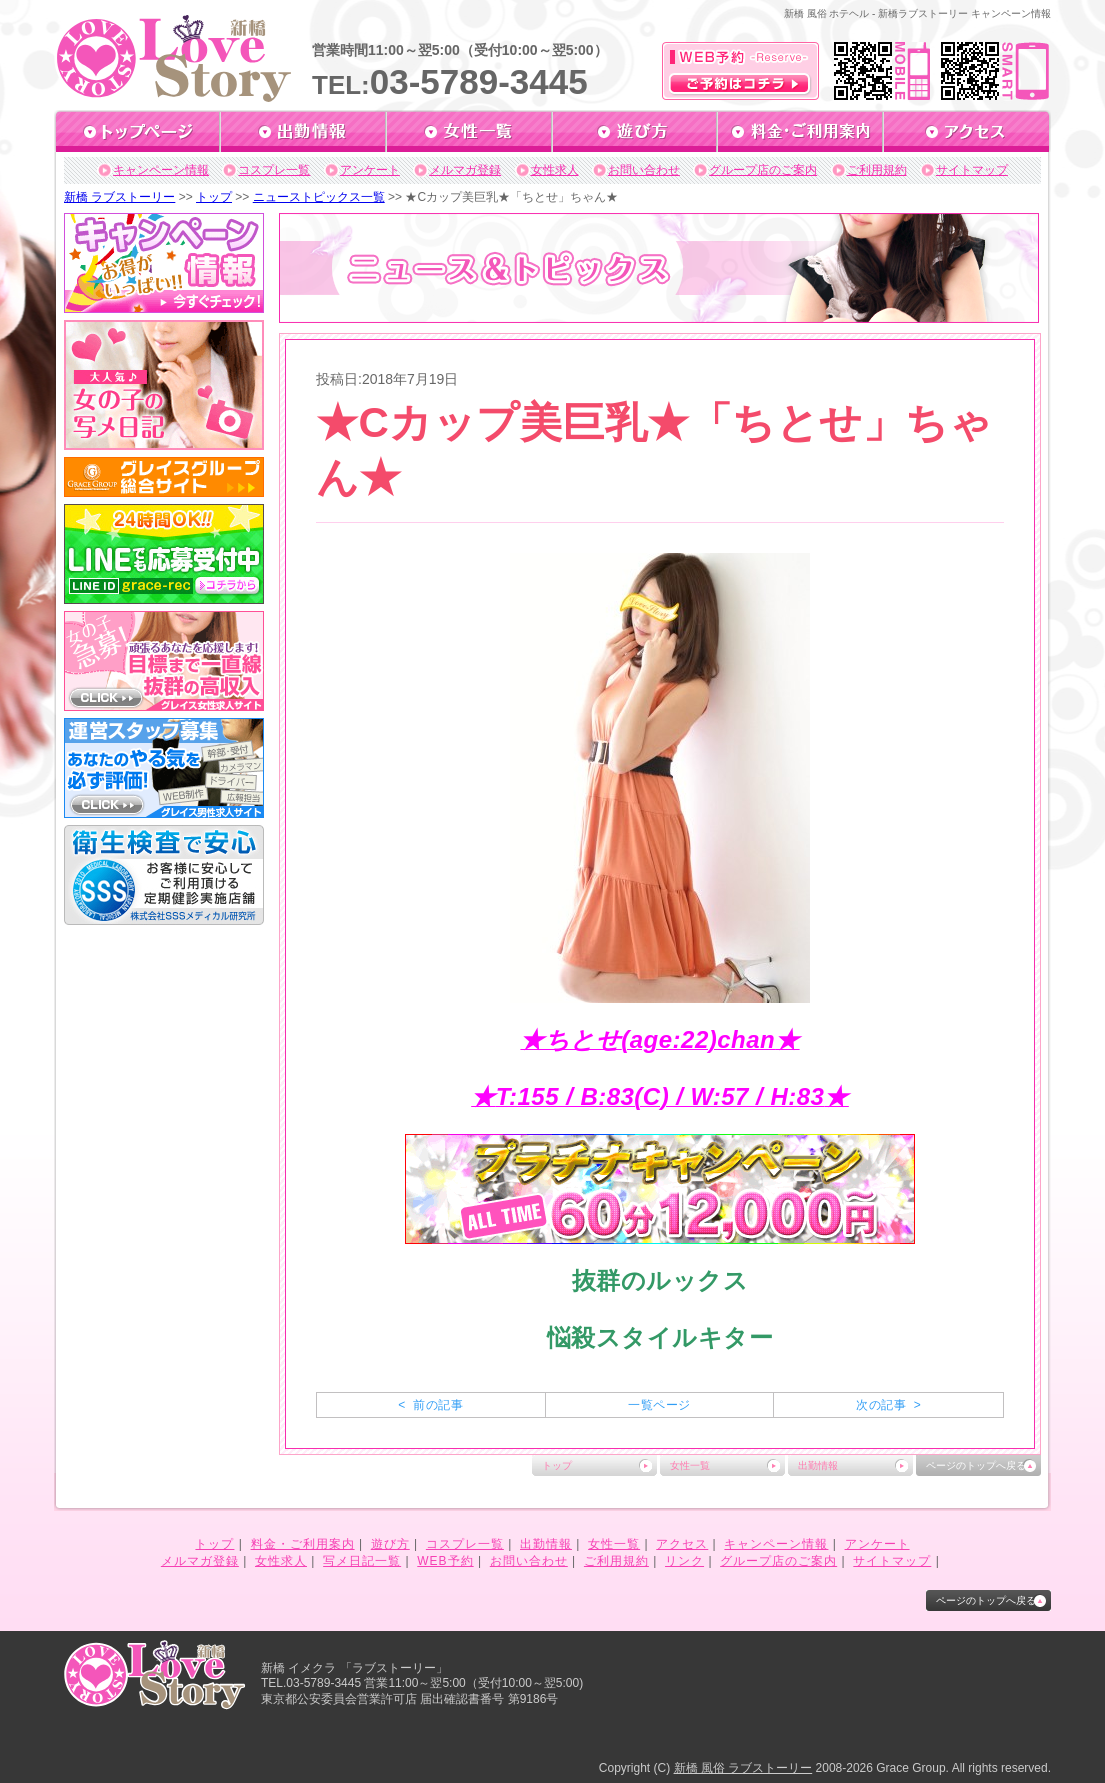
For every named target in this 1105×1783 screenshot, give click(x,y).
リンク (684, 1561)
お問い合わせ (644, 170)
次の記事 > (888, 1405)
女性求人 (555, 170)
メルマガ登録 (465, 170)
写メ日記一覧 (362, 1561)
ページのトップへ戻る (976, 1465)
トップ (214, 197)
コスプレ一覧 (274, 170)
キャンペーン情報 (161, 170)
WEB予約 (445, 1561)
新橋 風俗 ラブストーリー (743, 1768)
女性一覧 (690, 1465)
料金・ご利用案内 (303, 1544)
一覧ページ (659, 1405)
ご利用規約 (877, 170)
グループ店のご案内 (763, 170)
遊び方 (390, 1544)
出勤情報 (818, 1465)
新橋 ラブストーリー (119, 197)
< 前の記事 (430, 1405)
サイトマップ (972, 170)
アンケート (370, 170)
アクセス (682, 1544)
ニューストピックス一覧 (319, 197)
